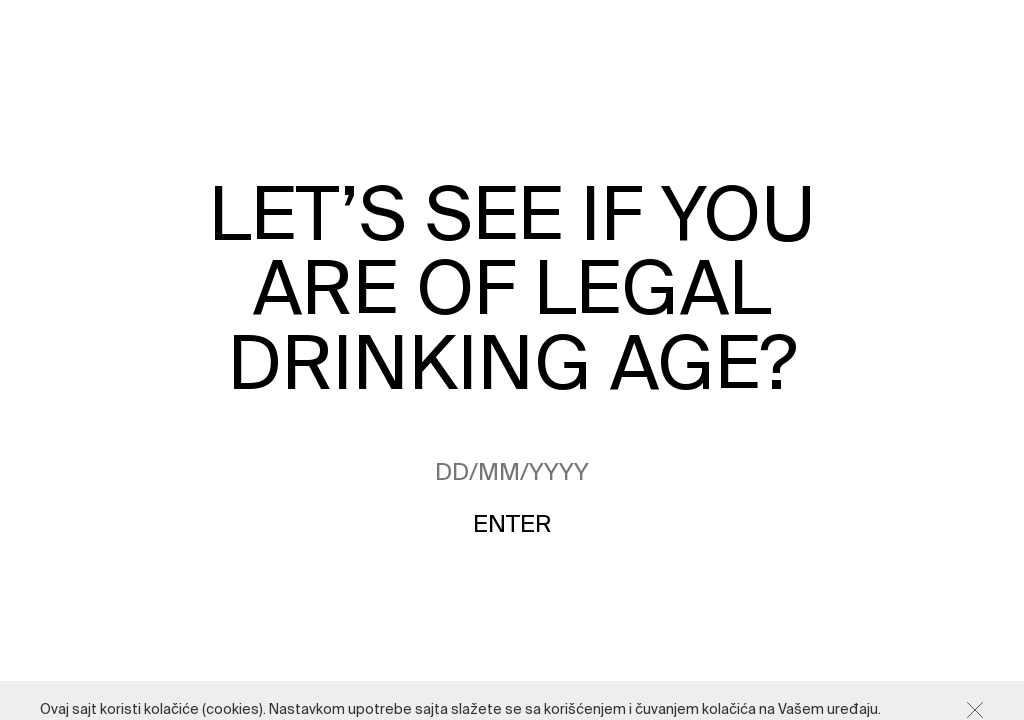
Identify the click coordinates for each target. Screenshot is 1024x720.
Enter (512, 525)
